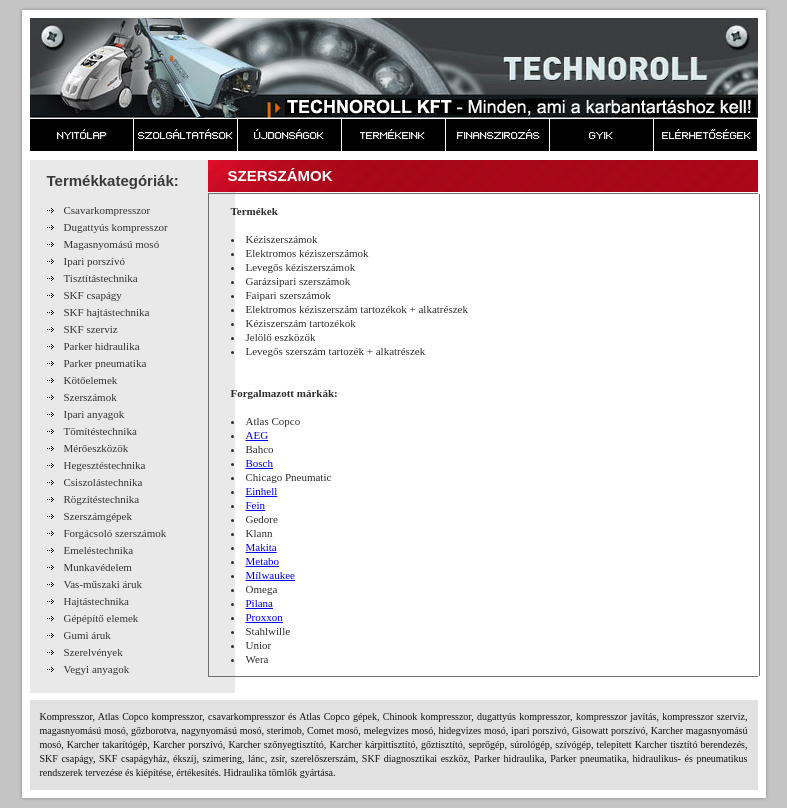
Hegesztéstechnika (105, 465)
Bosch (260, 463)
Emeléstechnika (99, 550)
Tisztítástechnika (101, 278)
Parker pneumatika (105, 363)
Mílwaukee (270, 575)
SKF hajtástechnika (107, 312)
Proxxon (264, 617)
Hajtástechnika (96, 601)
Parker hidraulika (102, 346)
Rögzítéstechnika (102, 499)
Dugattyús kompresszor (116, 227)
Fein (256, 505)
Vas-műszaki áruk (103, 584)
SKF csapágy (93, 295)
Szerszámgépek (98, 516)
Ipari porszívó (94, 261)
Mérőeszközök (96, 448)
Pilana (260, 603)
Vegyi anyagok (97, 669)
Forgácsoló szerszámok (115, 533)
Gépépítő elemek (101, 618)
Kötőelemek (91, 380)
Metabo (263, 561)
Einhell (262, 491)
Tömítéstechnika (100, 431)
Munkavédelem (98, 567)
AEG (257, 435)
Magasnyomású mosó (112, 244)
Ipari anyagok (94, 414)
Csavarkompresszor (107, 210)
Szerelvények (93, 652)
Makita (261, 547)
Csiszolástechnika (103, 482)
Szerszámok (90, 397)
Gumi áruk (87, 635)
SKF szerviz (91, 329)
